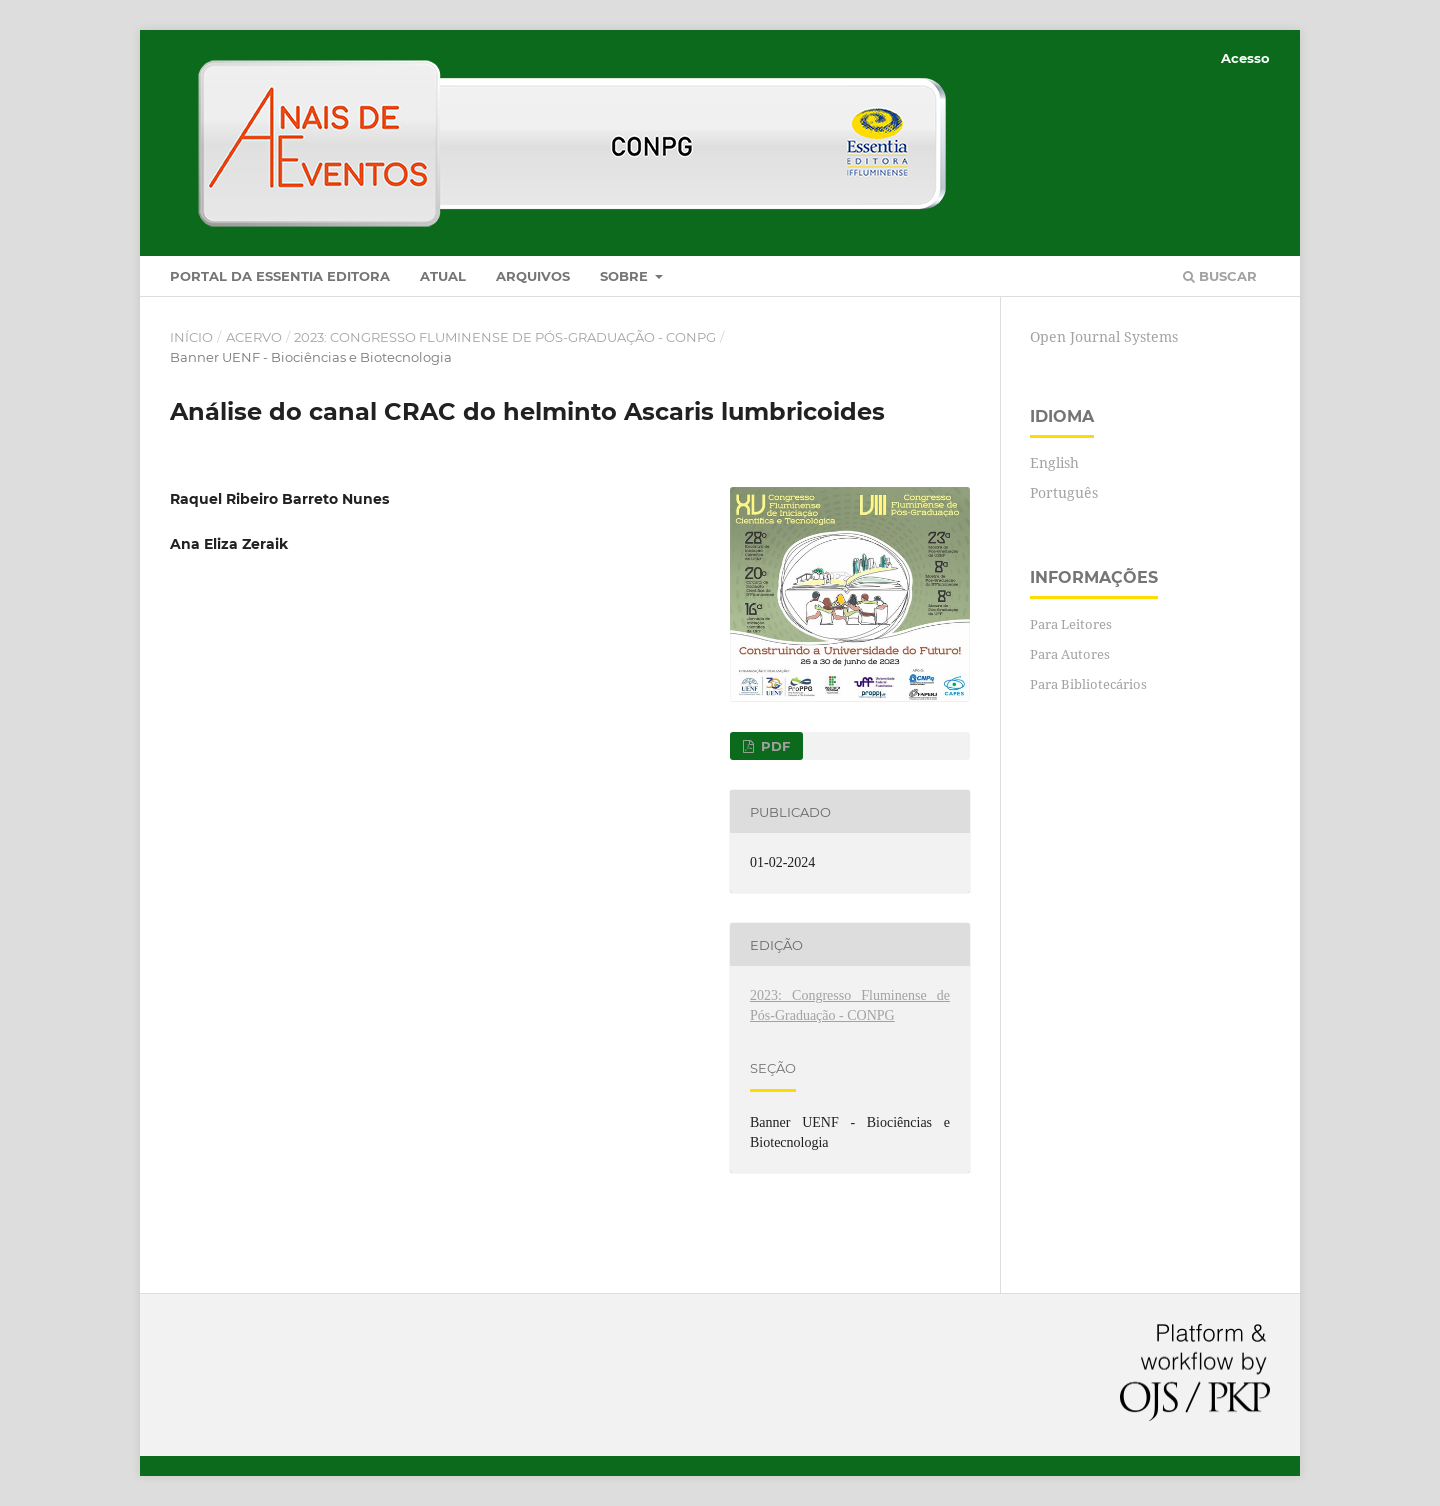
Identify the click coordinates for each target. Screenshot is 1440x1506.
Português (1064, 492)
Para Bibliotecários (1088, 684)
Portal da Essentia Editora (280, 276)
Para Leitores (1071, 624)
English (1054, 462)
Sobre (626, 276)
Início (191, 337)
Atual (443, 276)
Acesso (1245, 58)
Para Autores (1070, 654)
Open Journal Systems (1104, 336)
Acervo (254, 337)
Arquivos (533, 276)
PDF (773, 746)
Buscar (1220, 276)
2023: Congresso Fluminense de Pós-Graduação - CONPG (505, 337)
